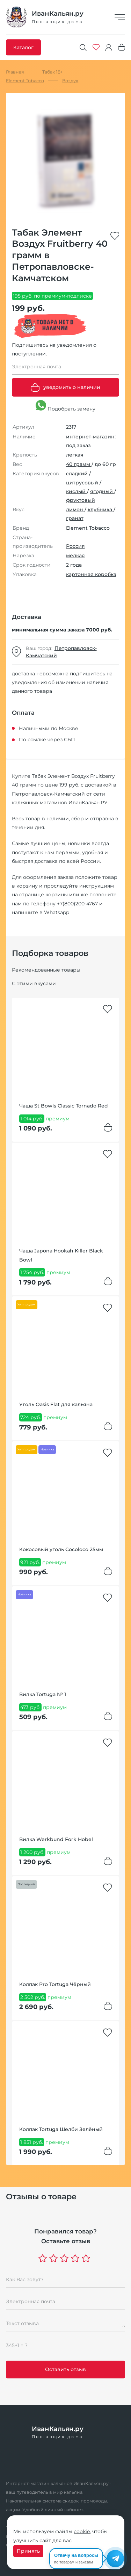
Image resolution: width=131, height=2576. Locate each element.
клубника (101, 509)
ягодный (102, 491)
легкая (74, 455)
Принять (28, 2551)
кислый (76, 491)
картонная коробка (91, 574)
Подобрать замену (65, 406)
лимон (75, 509)
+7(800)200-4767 (77, 903)
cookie (82, 2531)
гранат (74, 518)
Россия (75, 546)
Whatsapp (56, 912)
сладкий (77, 473)
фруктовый (80, 500)
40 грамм (79, 464)
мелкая (75, 555)
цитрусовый (83, 483)
